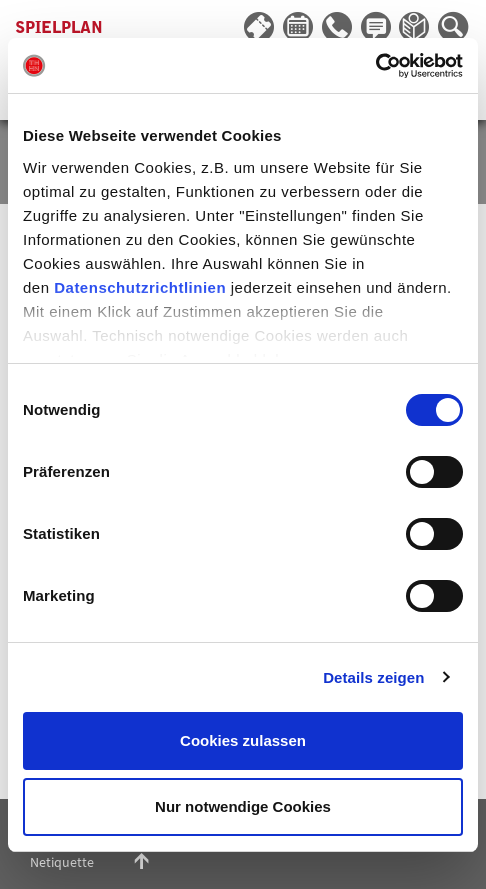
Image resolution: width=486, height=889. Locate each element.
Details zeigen (373, 677)
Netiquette (62, 862)
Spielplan (59, 27)
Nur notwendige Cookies (243, 806)
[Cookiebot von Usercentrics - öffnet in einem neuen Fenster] (375, 66)
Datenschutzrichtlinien (140, 287)
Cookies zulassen (243, 740)
